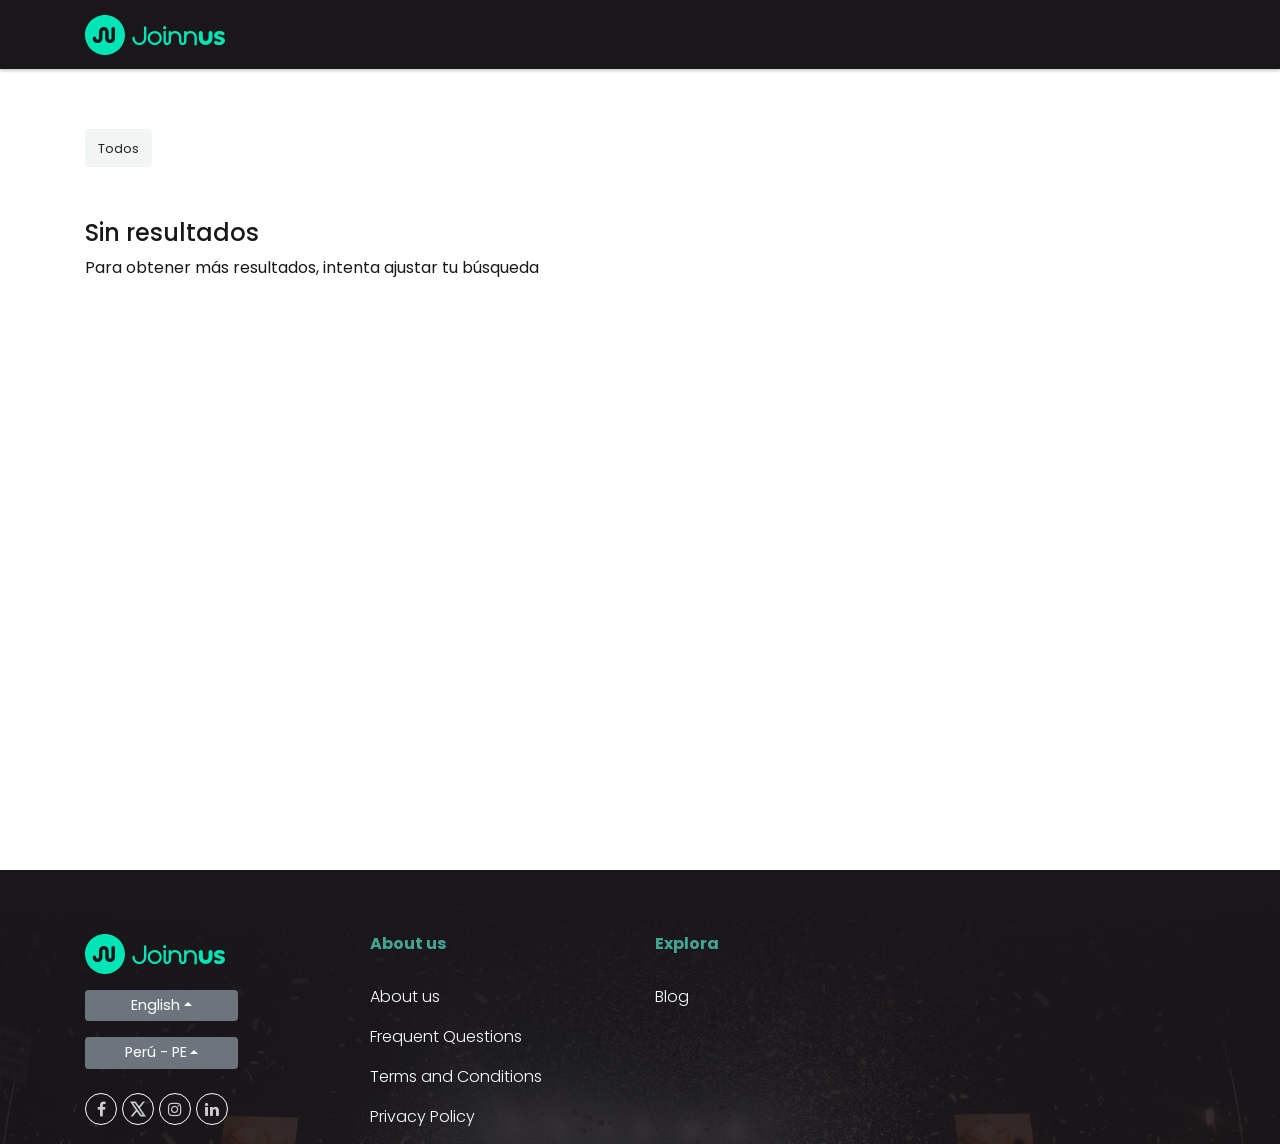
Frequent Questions (446, 1036)
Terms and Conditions (456, 1076)
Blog (672, 996)
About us (405, 996)
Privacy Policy (422, 1116)
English (155, 1005)
